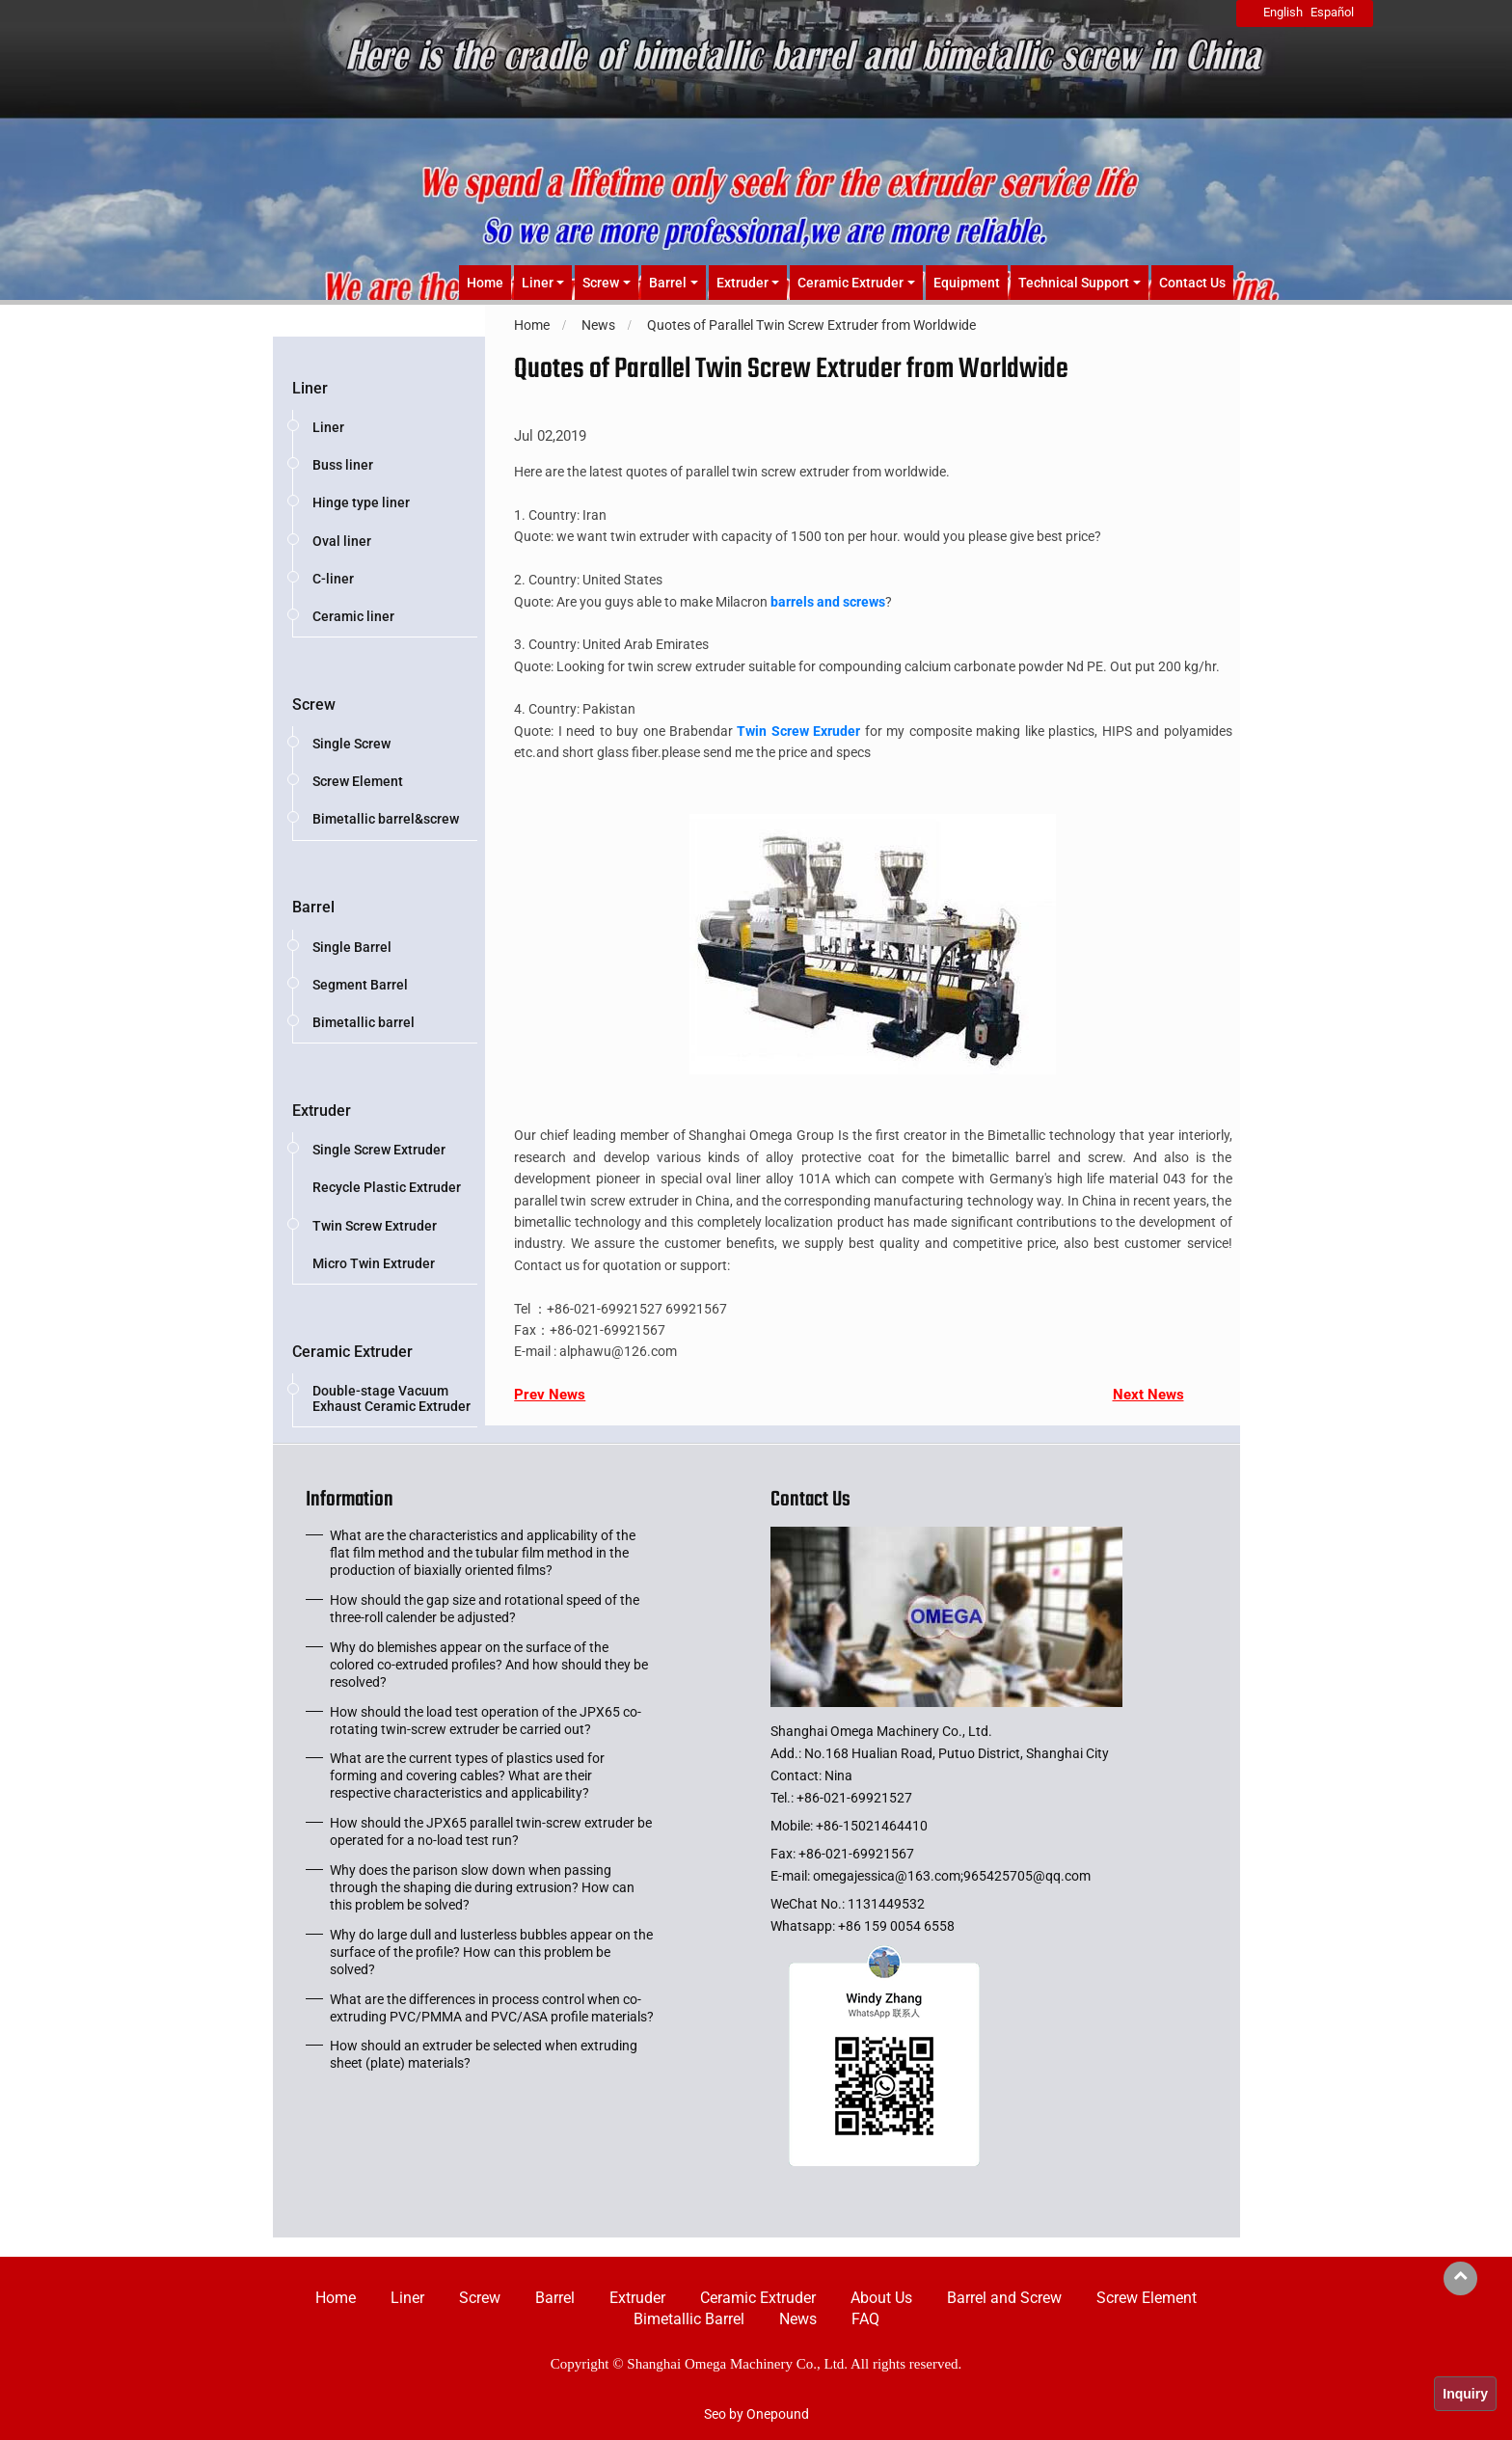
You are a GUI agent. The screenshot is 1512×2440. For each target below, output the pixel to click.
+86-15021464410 (872, 1825)
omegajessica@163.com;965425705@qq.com (952, 1876)
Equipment (966, 282)
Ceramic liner (353, 616)
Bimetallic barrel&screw (385, 819)
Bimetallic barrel (363, 1022)
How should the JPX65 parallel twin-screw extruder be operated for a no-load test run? (491, 1831)
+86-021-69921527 (854, 1797)
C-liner (333, 578)
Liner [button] (538, 282)
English (1283, 12)
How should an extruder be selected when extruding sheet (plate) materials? (483, 2054)
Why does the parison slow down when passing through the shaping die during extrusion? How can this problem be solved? (482, 1887)
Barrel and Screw (1004, 2298)
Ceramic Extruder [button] (850, 282)
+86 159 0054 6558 (896, 1926)
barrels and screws (827, 602)
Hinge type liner (361, 502)
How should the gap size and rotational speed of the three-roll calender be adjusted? (484, 1608)
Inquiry (1465, 2393)
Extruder (321, 1110)
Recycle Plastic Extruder (386, 1187)
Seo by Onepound (756, 2414)
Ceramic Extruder (352, 1351)
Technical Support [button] (1073, 282)
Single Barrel (352, 947)
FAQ (865, 2319)
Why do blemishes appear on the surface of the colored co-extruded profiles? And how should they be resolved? (489, 1665)
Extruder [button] (742, 282)
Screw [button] (600, 282)
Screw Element (357, 781)
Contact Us (1192, 282)
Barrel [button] (668, 282)
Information (349, 1503)
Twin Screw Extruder (374, 1226)
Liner (310, 388)
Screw (314, 704)
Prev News (549, 1394)
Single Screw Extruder (379, 1149)
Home (485, 282)
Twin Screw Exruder (798, 731)
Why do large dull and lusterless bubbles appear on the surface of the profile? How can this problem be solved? (491, 1952)
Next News (1148, 1394)
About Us (881, 2298)
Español (1332, 12)
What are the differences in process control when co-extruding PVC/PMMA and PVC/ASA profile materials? (492, 2008)
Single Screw (351, 743)
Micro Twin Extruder (373, 1263)
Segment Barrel (360, 984)
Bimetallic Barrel (689, 2319)
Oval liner (341, 541)
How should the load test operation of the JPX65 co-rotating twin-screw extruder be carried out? (485, 1720)
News (798, 2319)
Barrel (313, 907)
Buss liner (342, 465)
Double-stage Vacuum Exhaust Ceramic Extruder (391, 1398)
